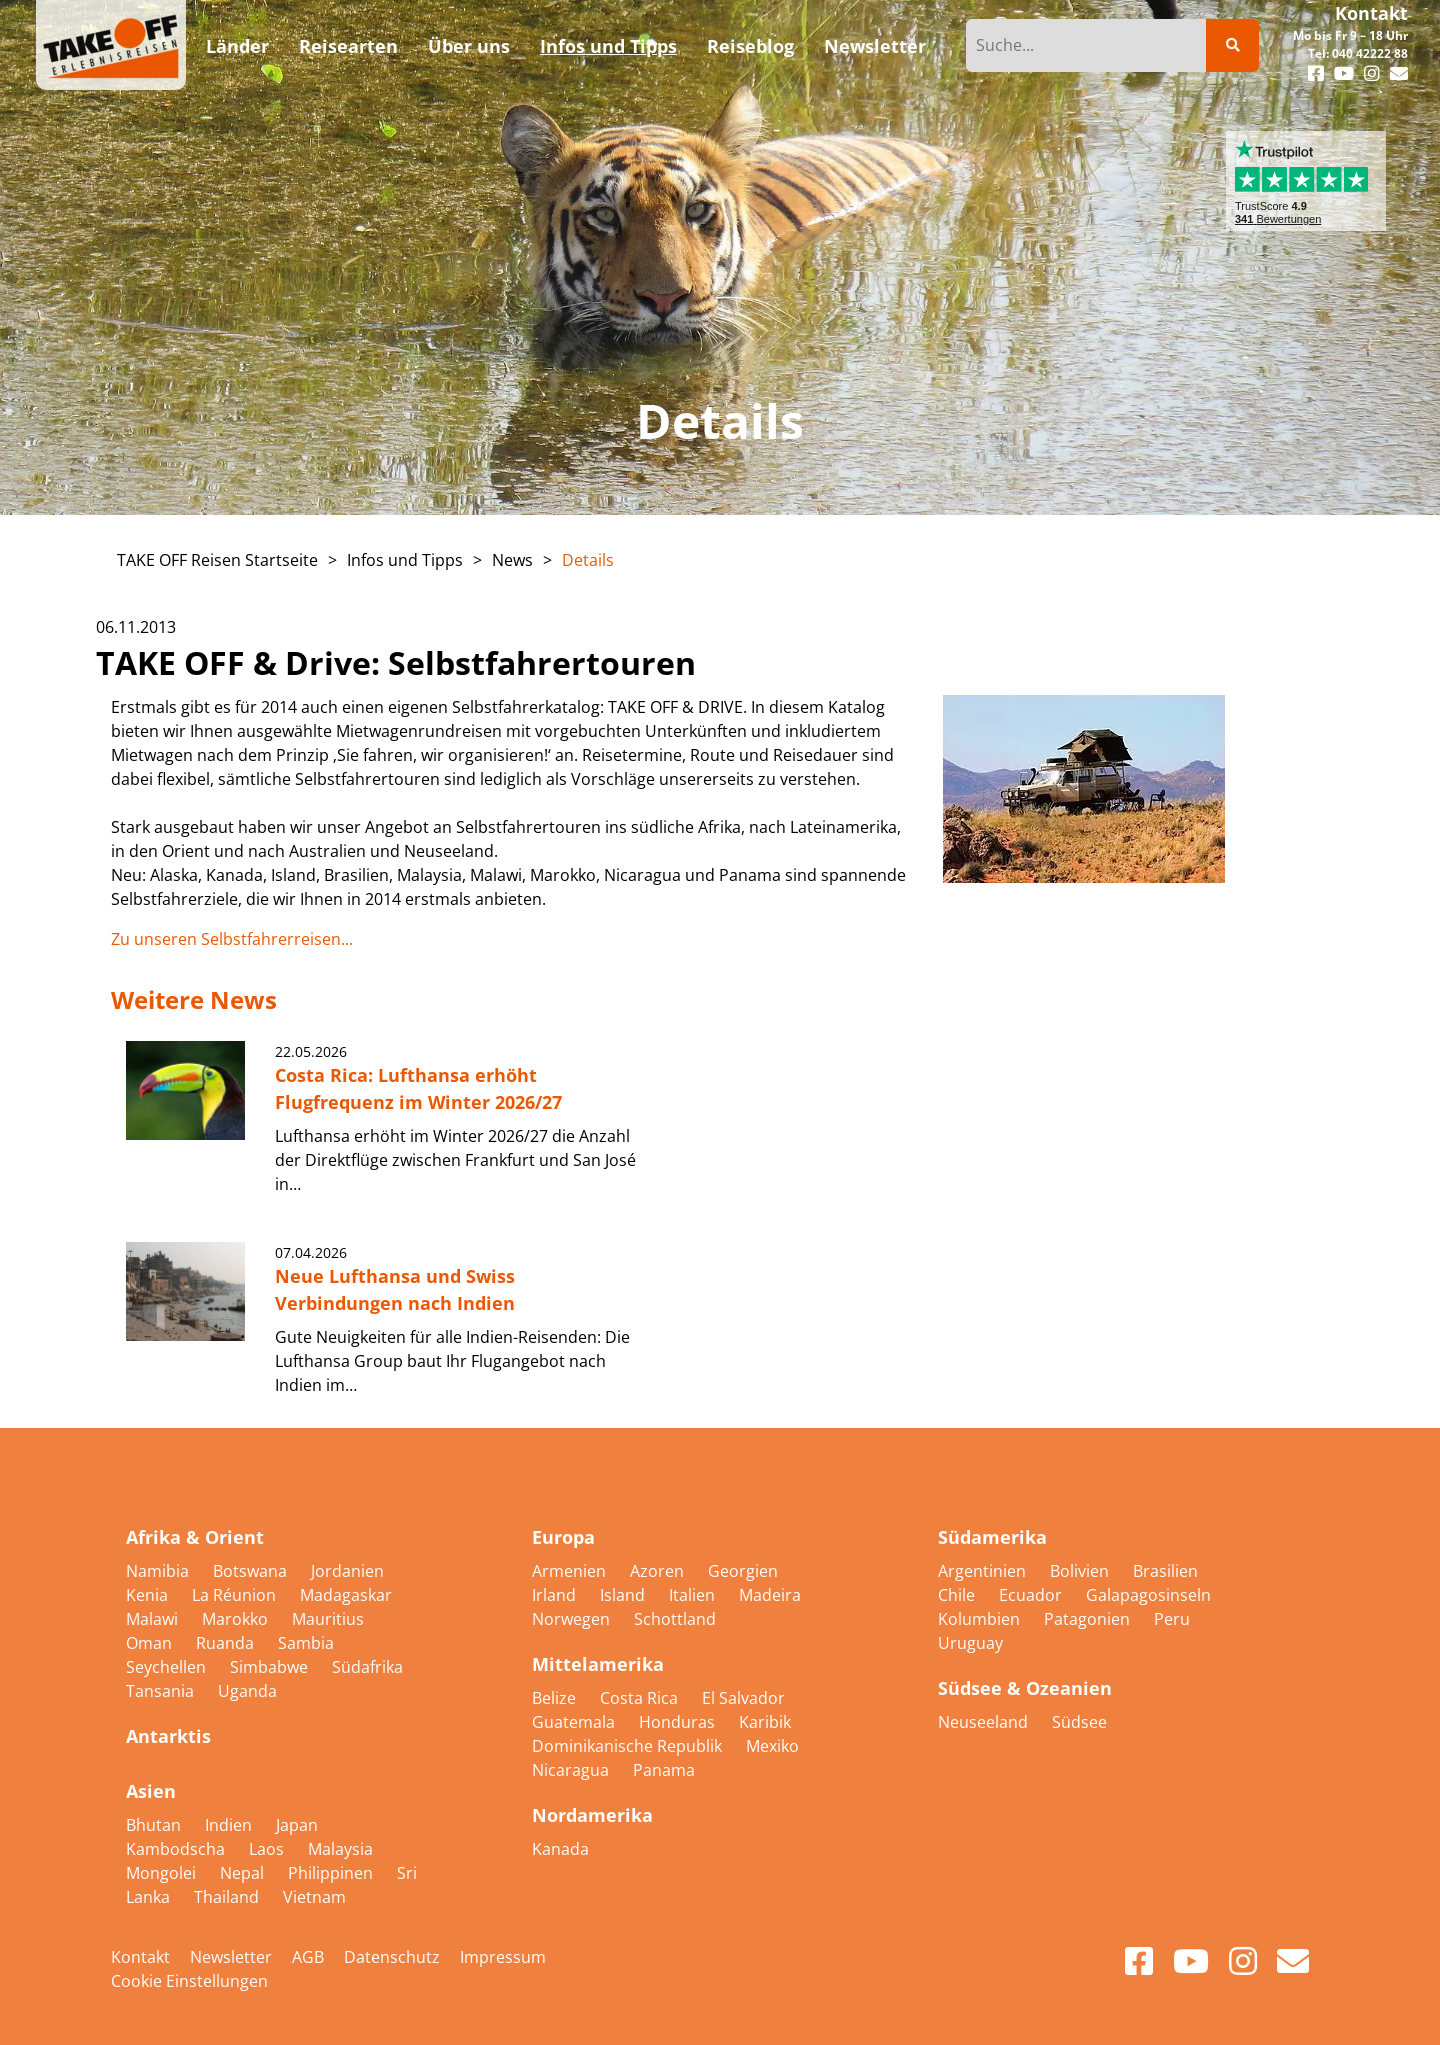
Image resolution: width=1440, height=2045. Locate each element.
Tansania (162, 1691)
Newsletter (231, 1957)
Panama (664, 1770)
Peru (1172, 1619)
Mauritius (328, 1619)
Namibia (159, 1571)
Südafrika (367, 1667)
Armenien (571, 1571)
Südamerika (992, 1537)
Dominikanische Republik (629, 1746)
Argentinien (984, 1571)
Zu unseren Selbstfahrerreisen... (232, 939)
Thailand (228, 1897)
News (512, 560)
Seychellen (168, 1667)
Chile (958, 1595)
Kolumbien (981, 1619)
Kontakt (1371, 13)
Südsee (1079, 1722)
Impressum (503, 1957)
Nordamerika (592, 1815)
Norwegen (573, 1619)
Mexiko (772, 1746)
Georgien (743, 1571)
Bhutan (155, 1825)
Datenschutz (392, 1957)
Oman (151, 1643)
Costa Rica (641, 1698)
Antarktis (168, 1736)
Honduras (679, 1722)
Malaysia (340, 1849)
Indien (230, 1825)
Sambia (306, 1643)
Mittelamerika (598, 1664)
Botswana (252, 1571)
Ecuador (1032, 1595)
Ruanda (227, 1643)
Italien (694, 1595)
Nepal (244, 1873)
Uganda (247, 1691)
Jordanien (347, 1571)
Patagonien (1089, 1619)
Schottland (675, 1619)
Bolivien (1081, 1571)
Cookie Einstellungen (189, 1981)
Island (624, 1595)
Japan (297, 1825)
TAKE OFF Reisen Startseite (217, 560)
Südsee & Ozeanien (1025, 1688)
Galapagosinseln (1148, 1595)
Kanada (560, 1849)
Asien (151, 1791)
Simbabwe (271, 1667)
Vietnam (314, 1897)
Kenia (149, 1595)
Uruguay (970, 1643)
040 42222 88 (1370, 53)
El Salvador (743, 1698)
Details (588, 560)
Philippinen (332, 1873)
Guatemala (575, 1722)
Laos (268, 1849)
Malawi (154, 1619)
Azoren (659, 1571)
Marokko (237, 1619)
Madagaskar (346, 1595)
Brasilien (1165, 1571)
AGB (308, 1957)
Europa (563, 1537)
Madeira (770, 1595)
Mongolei (163, 1873)
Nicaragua (572, 1770)
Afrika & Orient (195, 1537)
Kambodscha (177, 1849)
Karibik (765, 1722)
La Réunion (236, 1595)
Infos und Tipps (405, 560)
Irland (556, 1595)
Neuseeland (985, 1722)
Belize (556, 1698)
